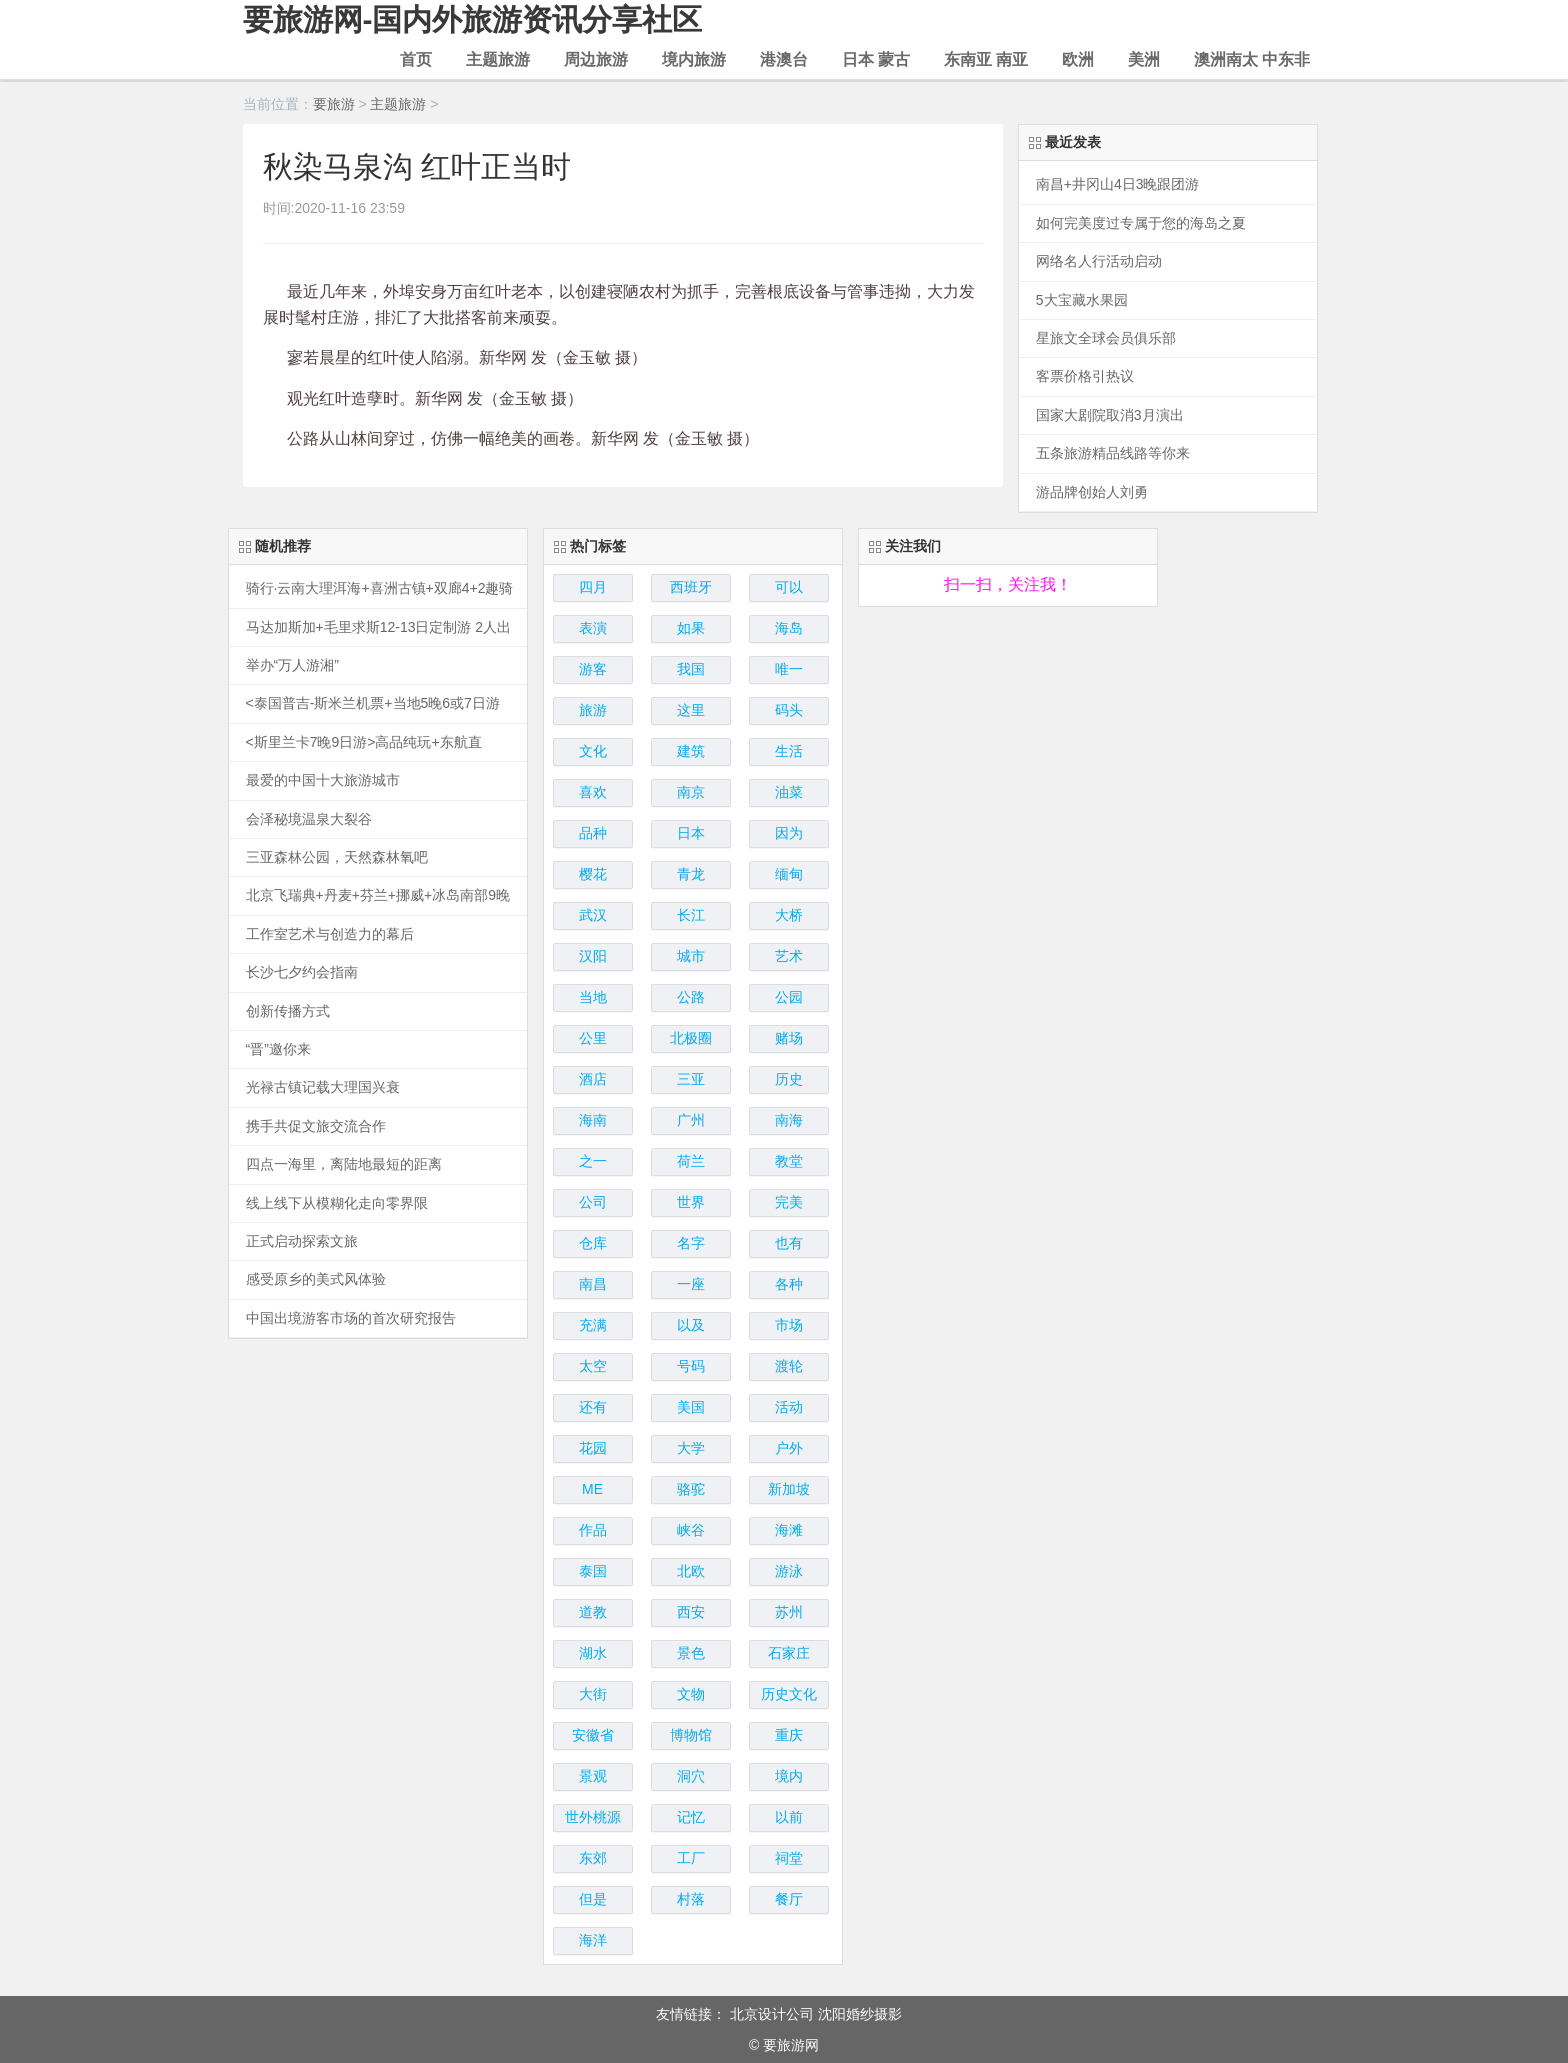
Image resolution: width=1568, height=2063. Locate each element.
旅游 (593, 710)
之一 (593, 1161)
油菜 (789, 792)
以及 (691, 1325)
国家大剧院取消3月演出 (1110, 415)
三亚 (691, 1079)
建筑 (691, 751)
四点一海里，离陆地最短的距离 (344, 1164)
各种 (789, 1284)
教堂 (789, 1161)
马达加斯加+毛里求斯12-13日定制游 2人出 (379, 627)
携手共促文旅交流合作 (316, 1126)
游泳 (789, 1571)
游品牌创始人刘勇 (1092, 492)
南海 (789, 1120)
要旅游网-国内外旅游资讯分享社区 (473, 19)
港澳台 (784, 59)
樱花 (593, 874)
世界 (691, 1202)
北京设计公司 (772, 2014)
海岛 (789, 628)
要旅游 (334, 104)
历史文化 (789, 1694)
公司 (593, 1202)
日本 (691, 833)
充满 (593, 1325)
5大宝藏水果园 (1082, 300)
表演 (593, 628)
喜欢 (593, 792)
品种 (593, 833)
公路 (691, 997)
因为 (789, 833)
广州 (691, 1120)
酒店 (593, 1079)
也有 (789, 1243)
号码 (691, 1366)
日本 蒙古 (876, 59)
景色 (691, 1653)
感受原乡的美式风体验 (316, 1279)
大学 (691, 1448)
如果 (691, 628)
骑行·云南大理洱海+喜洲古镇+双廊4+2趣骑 (380, 588)
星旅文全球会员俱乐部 (1106, 338)
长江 (691, 915)
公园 (789, 997)
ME (592, 1489)
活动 (789, 1407)
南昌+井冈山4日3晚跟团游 (1118, 184)
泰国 (593, 1571)
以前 (789, 1817)
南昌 (593, 1284)
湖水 (593, 1653)
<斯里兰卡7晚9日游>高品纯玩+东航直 (364, 742)
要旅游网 (791, 2045)
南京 (691, 792)
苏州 (789, 1612)
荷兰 (691, 1161)
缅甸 (789, 874)
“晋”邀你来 (278, 1049)
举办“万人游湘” (292, 665)
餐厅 (789, 1899)
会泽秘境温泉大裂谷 (309, 819)
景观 (593, 1776)
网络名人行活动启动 (1099, 261)
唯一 (789, 669)
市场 (789, 1325)
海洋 (593, 1940)
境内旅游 (694, 59)
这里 (691, 710)
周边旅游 (596, 59)
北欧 (691, 1571)
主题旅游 (498, 59)
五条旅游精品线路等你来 (1113, 453)
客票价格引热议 (1085, 376)
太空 (593, 1366)
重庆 (789, 1735)
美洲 (1144, 59)
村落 (691, 1899)
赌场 (789, 1038)
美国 (691, 1407)
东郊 (593, 1858)
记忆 (691, 1817)
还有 (593, 1407)
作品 (593, 1530)
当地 (593, 997)
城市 (691, 956)
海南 (593, 1120)
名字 (691, 1243)
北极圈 (691, 1038)
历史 (789, 1079)
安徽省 (593, 1735)
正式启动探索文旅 (302, 1241)
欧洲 (1078, 59)
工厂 (691, 1858)
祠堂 (789, 1858)
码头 (789, 710)
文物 (691, 1694)
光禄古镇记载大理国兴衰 (323, 1087)
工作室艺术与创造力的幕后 (330, 934)
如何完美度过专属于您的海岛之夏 (1141, 223)
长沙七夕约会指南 (302, 972)
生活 (789, 751)
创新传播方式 (288, 1011)
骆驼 (691, 1489)
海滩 (789, 1530)
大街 (593, 1694)
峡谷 (691, 1530)
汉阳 (593, 956)
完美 (789, 1202)
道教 (593, 1612)
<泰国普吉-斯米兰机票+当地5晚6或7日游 (373, 703)
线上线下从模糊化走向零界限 (337, 1203)
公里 (593, 1038)
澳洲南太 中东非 (1252, 59)
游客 (593, 669)
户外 (789, 1448)
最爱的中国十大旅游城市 (323, 780)
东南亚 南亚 (986, 59)
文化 (593, 751)
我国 (691, 669)
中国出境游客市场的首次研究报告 (351, 1318)
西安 (691, 1612)
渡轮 (789, 1366)
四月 (593, 587)
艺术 (789, 956)
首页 (416, 59)
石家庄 (789, 1653)
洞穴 (691, 1776)
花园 (593, 1448)
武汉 (593, 915)
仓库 (593, 1243)
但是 (593, 1899)
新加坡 (789, 1489)
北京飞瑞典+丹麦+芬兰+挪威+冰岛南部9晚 (378, 895)
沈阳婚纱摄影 (860, 2014)
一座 (691, 1284)
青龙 (691, 874)
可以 (789, 587)
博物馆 (691, 1735)
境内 (789, 1776)
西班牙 (691, 587)
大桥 (789, 915)
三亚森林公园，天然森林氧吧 (337, 857)
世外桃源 (593, 1817)
